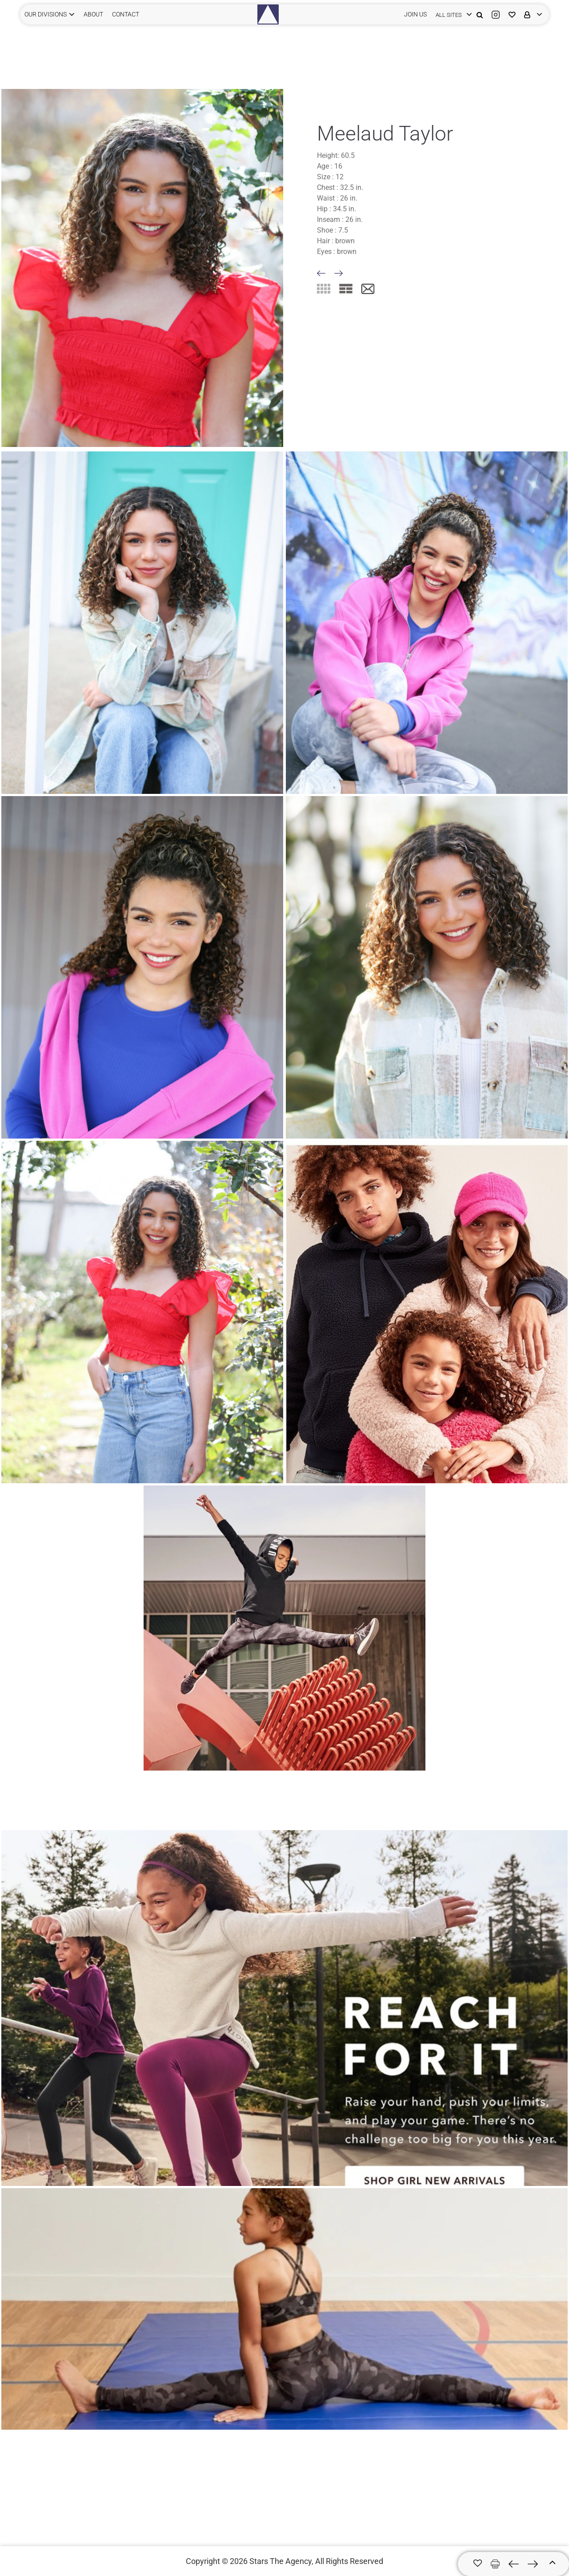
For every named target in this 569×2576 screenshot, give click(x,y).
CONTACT (125, 14)
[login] (451, 14)
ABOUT (93, 14)
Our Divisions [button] (45, 14)
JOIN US (415, 14)
